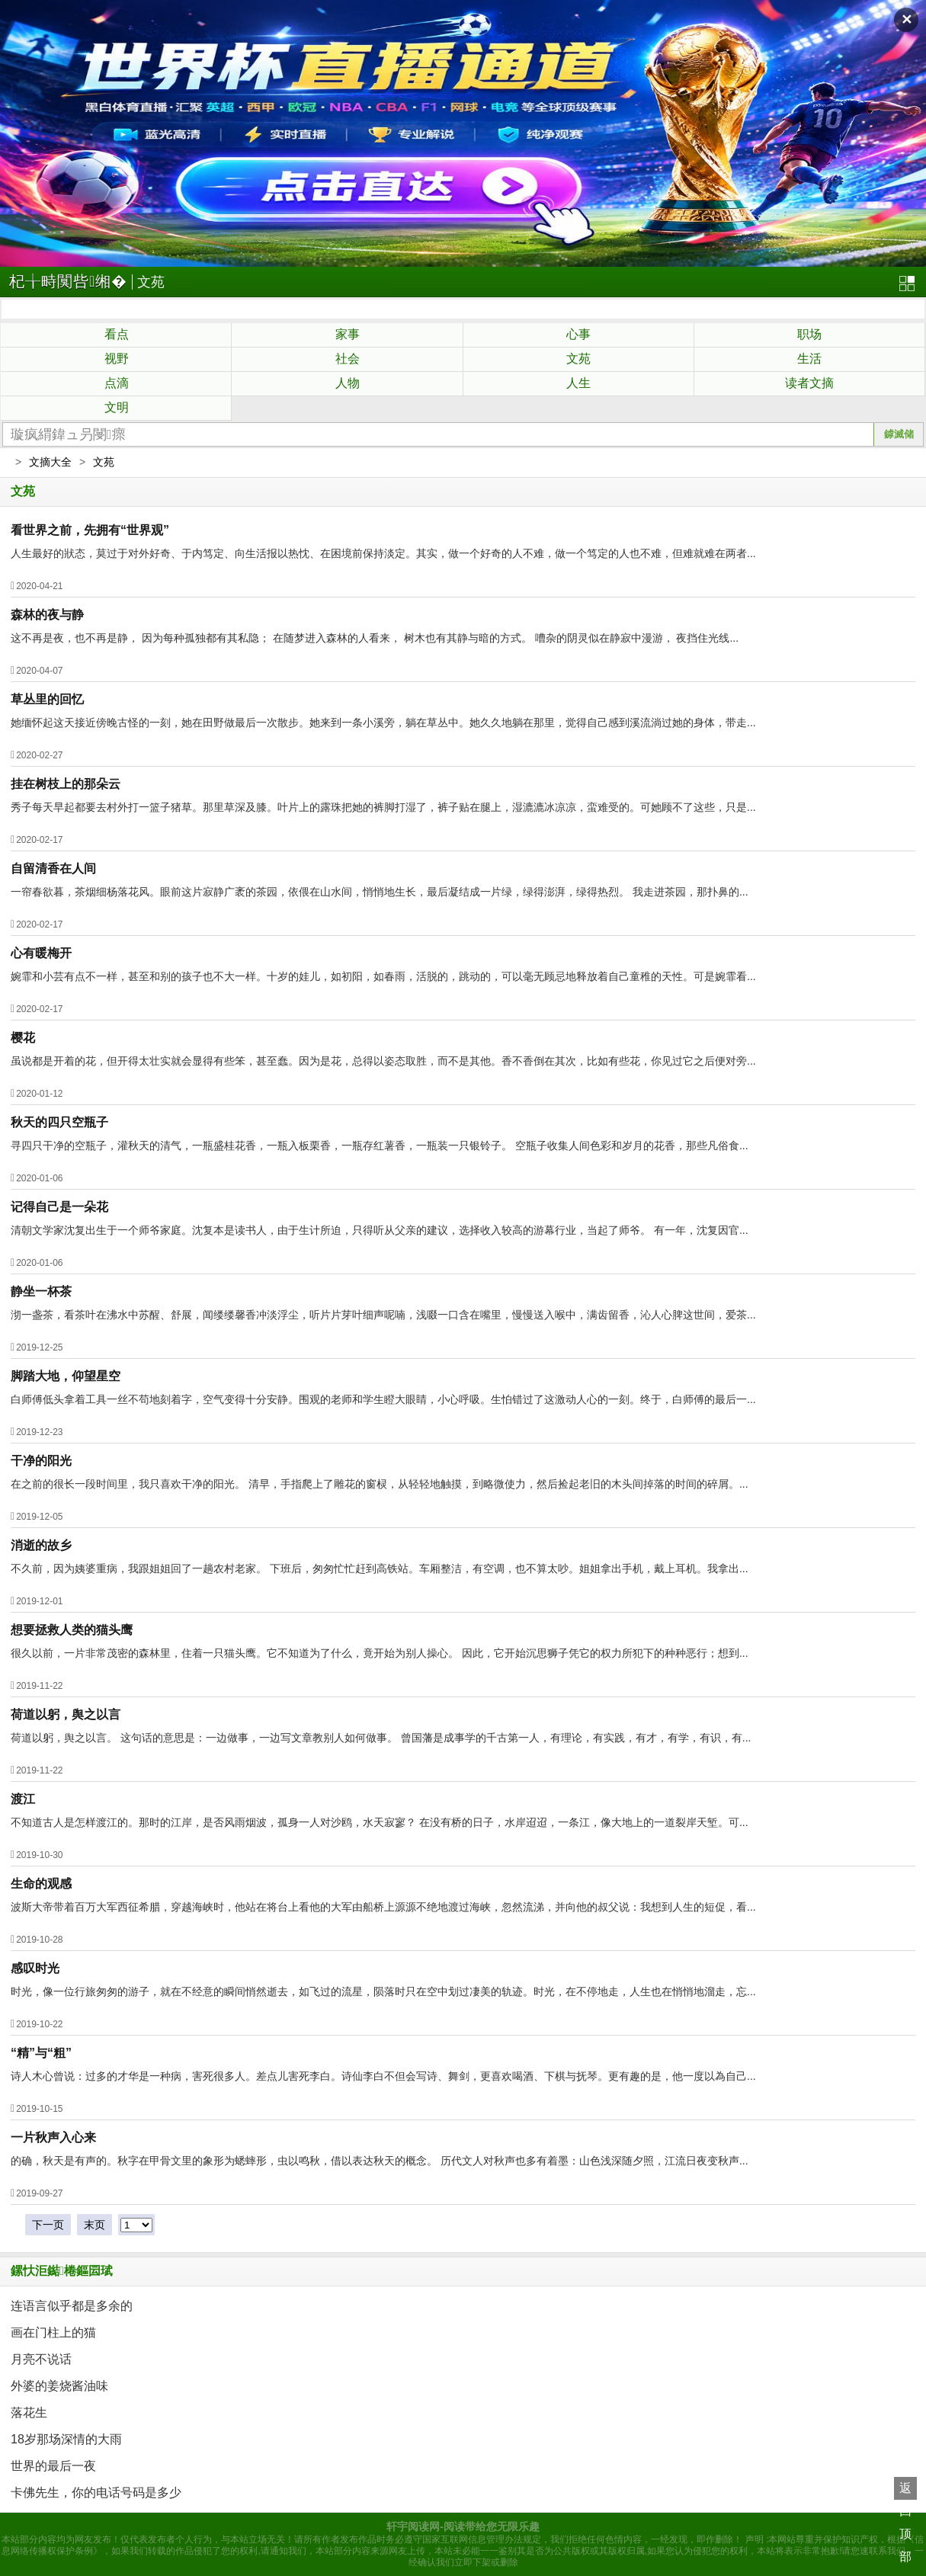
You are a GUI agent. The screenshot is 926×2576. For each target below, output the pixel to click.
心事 (578, 334)
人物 (347, 382)
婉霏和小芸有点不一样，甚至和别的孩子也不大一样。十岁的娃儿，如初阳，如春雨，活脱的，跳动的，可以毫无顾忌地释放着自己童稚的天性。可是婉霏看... (383, 976)
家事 (347, 334)
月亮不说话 (41, 2359)
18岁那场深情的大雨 (66, 2439)
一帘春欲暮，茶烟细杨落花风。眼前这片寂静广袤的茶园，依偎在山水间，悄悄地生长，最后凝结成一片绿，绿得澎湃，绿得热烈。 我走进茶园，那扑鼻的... (379, 892)
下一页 (48, 2225)
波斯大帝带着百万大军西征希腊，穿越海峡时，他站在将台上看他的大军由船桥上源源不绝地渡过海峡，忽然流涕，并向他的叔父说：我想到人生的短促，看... (383, 1907)
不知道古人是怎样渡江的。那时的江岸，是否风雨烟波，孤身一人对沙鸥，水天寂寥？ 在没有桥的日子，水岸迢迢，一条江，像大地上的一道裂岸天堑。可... (379, 1822)
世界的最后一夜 (53, 2465)
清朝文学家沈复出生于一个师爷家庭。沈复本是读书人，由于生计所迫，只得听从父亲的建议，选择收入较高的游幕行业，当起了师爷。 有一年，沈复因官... (379, 1230)
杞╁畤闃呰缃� (68, 281)
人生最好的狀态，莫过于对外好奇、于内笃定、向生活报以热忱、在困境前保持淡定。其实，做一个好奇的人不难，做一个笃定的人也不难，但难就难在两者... (383, 553)
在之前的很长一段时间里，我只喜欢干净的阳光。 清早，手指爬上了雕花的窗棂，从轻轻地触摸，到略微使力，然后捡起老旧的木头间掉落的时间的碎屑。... (379, 1484)
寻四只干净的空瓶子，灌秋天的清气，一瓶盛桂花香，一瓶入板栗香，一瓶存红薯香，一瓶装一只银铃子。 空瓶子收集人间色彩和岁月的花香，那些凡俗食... (379, 1145)
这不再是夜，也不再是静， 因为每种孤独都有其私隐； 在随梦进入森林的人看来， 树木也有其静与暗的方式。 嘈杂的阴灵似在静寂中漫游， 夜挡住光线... (375, 638)
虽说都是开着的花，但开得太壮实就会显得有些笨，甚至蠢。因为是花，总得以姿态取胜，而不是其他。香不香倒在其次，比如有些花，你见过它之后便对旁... (383, 1061)
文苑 (151, 282)
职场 (809, 334)
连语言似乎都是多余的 (72, 2305)
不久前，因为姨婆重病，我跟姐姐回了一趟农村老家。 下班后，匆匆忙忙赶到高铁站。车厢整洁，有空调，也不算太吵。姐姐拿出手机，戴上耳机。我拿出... (379, 1568)
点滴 (116, 382)
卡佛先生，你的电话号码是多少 (96, 2492)
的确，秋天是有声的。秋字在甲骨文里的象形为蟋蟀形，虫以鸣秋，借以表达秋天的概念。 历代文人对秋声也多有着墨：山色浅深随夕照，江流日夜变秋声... (379, 2161)
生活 (809, 358)
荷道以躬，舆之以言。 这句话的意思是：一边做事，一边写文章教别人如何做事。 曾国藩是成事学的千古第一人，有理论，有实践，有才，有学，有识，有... (381, 1738)
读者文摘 (809, 382)
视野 (116, 358)
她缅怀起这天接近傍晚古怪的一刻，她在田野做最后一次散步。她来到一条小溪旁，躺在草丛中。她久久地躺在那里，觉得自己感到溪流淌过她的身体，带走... (383, 722)
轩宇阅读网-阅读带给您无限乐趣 (463, 2526)
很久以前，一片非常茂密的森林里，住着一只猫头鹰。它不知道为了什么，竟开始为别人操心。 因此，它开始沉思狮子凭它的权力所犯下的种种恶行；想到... (379, 1653)
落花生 (29, 2412)
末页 (94, 2225)
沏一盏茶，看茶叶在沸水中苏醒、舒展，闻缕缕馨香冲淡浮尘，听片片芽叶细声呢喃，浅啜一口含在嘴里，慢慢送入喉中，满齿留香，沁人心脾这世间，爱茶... (383, 1315)
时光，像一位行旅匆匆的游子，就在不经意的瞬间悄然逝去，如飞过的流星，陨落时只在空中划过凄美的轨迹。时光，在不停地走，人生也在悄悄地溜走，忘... (383, 1991)
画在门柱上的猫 (53, 2332)
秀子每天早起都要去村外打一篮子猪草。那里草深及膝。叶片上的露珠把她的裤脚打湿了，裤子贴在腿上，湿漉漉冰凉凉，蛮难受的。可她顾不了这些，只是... (383, 807)
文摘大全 (50, 462)
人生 (578, 382)
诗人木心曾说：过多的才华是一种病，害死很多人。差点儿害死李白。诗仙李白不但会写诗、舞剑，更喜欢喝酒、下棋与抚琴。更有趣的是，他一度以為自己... (383, 2076)
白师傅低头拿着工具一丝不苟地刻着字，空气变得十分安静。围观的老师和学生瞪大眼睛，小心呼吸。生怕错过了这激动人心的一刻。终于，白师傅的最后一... (383, 1399)
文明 (116, 407)
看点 (116, 334)
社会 (347, 358)
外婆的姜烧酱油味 (59, 2385)
